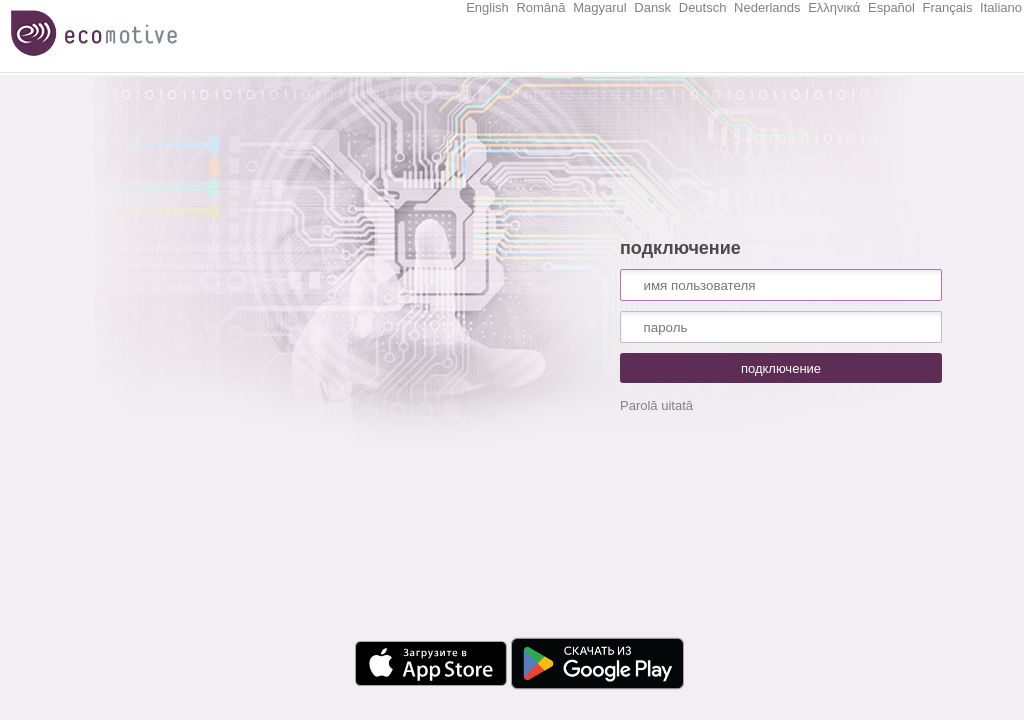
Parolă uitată (656, 405)
